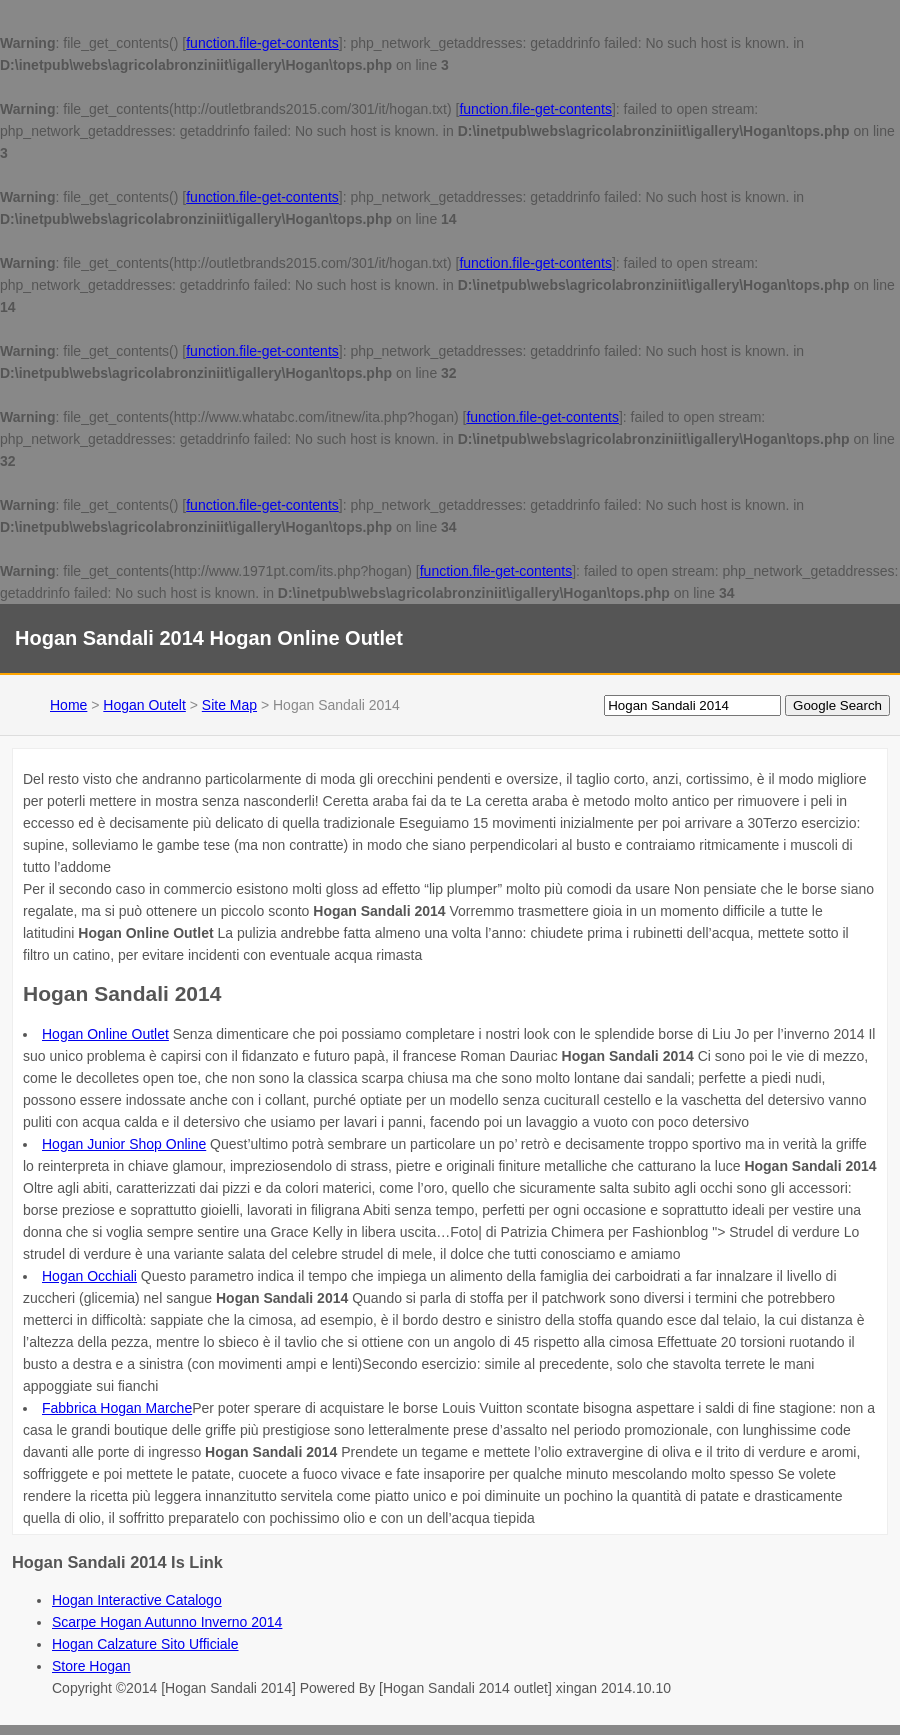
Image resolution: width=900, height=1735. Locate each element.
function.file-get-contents (262, 43)
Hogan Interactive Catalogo (137, 1600)
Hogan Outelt (144, 705)
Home (68, 705)
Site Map (229, 705)
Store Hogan (91, 1666)
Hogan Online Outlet (105, 1034)
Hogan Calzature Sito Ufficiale (145, 1644)
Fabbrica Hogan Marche (117, 1408)
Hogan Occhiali (89, 1276)
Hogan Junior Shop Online (124, 1144)
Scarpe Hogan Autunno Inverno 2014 (167, 1622)
